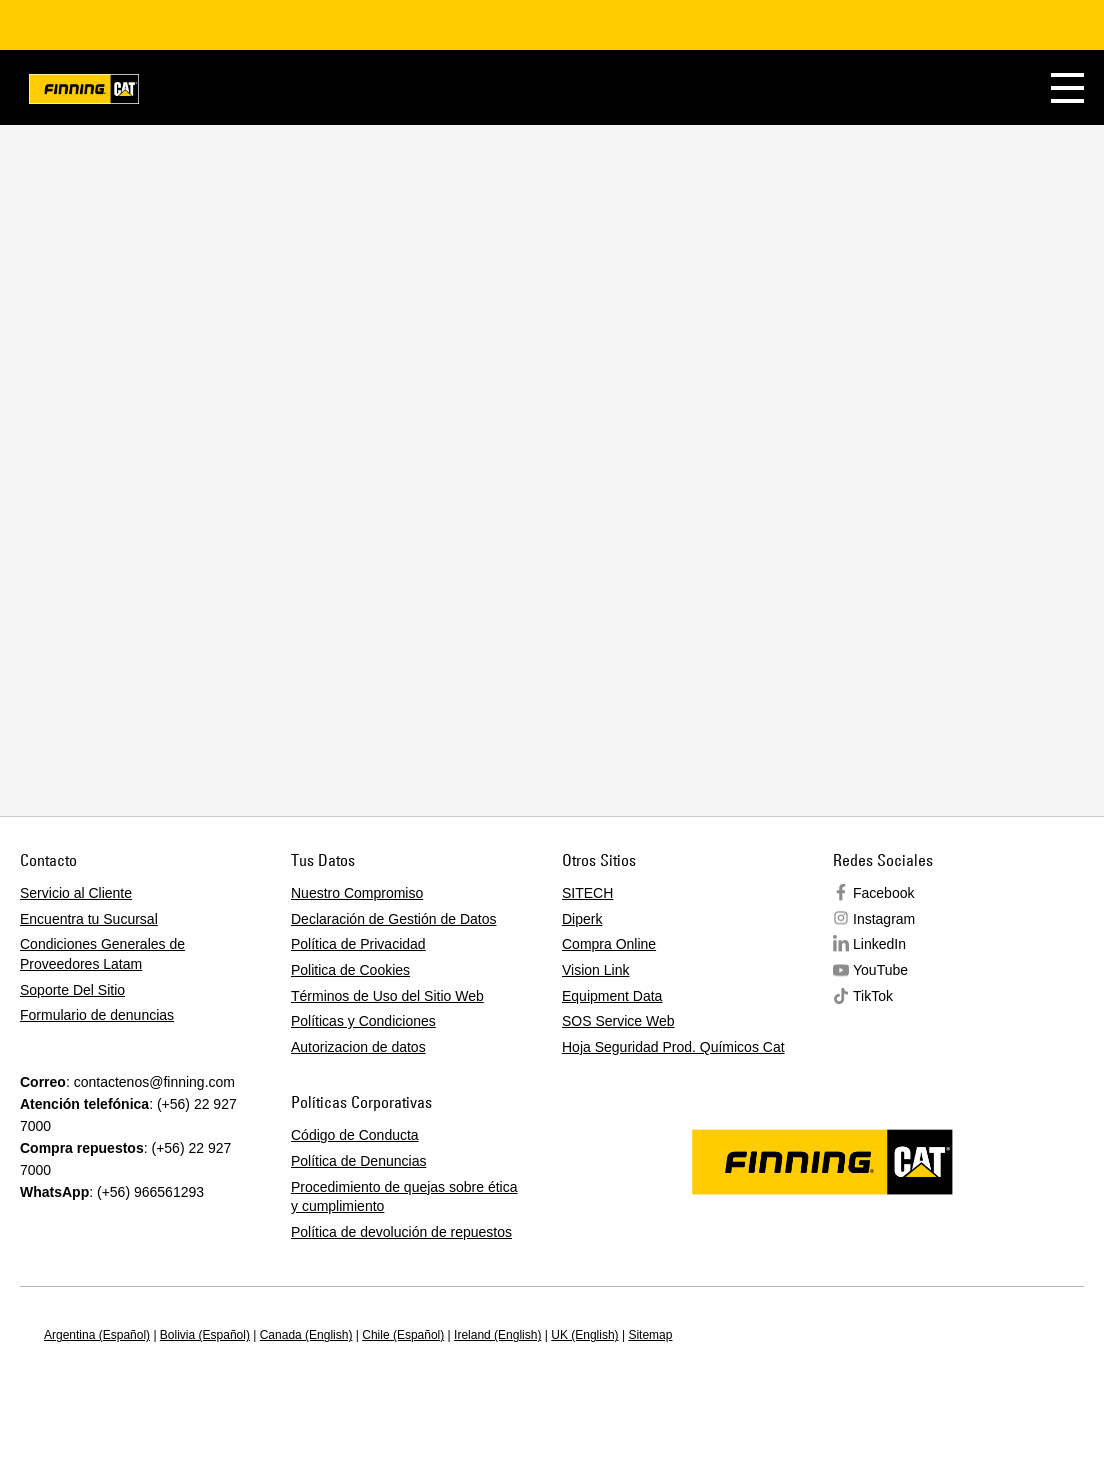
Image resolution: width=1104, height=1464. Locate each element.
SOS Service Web (618, 1021)
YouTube (880, 970)
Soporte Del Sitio (72, 990)
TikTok (873, 996)
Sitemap (650, 1335)
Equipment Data (612, 996)
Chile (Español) (403, 1335)
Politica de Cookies (350, 970)
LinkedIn (879, 944)
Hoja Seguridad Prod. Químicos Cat (673, 1047)
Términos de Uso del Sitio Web (387, 996)
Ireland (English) (497, 1335)
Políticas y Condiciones (363, 1021)
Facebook (883, 893)
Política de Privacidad (358, 944)
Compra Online (609, 944)
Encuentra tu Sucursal (89, 919)
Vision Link (595, 970)
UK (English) (584, 1335)
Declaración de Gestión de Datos (393, 919)
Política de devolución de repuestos (401, 1232)
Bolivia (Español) (205, 1335)
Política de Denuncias (358, 1161)
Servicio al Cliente (76, 893)
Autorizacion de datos (358, 1047)
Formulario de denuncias (97, 1015)
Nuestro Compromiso (357, 893)
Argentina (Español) (97, 1335)
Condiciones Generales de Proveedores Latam (102, 954)
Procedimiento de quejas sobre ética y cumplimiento (404, 1197)
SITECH (587, 893)
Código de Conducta (355, 1135)
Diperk (582, 919)
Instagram (884, 919)
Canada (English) (306, 1335)
